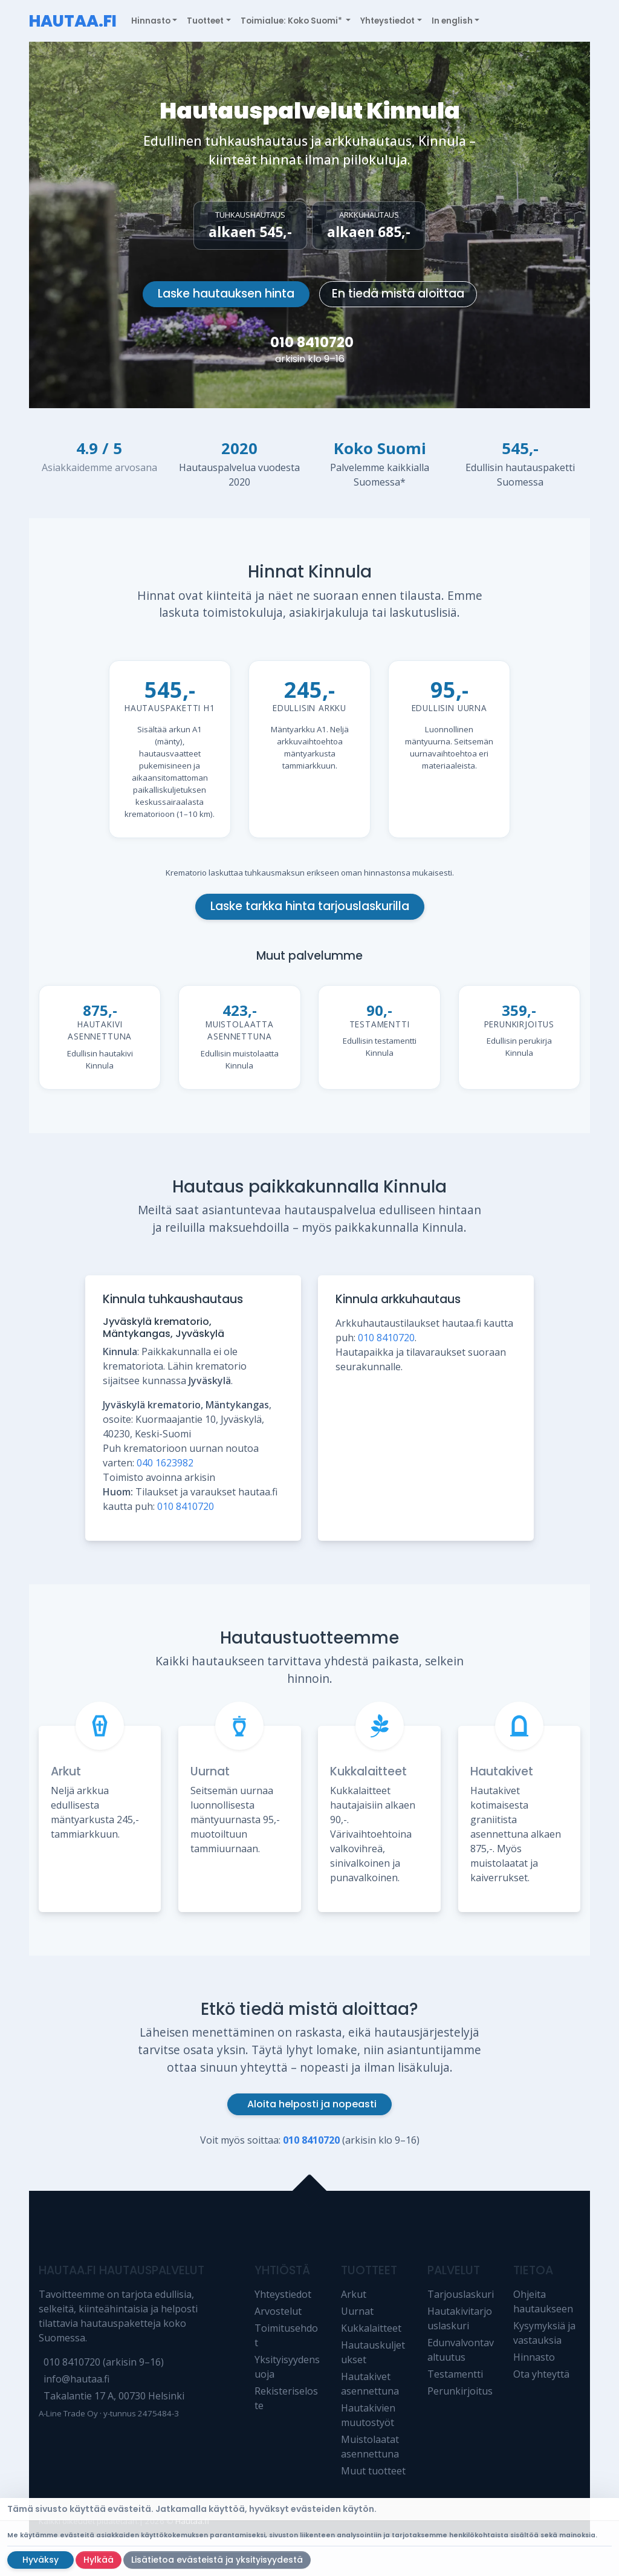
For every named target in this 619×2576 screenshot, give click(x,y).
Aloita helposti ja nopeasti (312, 2104)
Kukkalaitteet (368, 1771)
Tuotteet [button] (205, 21)
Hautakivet (501, 1771)
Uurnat (210, 1771)
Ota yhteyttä (541, 2374)
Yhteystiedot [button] (387, 21)
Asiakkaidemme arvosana (99, 467)
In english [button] (452, 21)
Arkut (66, 1771)
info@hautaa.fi (76, 2379)
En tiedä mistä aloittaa (398, 293)
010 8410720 (312, 342)
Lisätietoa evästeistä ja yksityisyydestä (217, 2560)
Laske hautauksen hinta (226, 293)
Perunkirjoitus (460, 2391)
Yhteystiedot (282, 2294)
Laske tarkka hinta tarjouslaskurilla (309, 906)
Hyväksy (40, 2560)
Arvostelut (278, 2311)
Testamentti (455, 2374)
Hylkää (98, 2560)
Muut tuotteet (373, 2470)
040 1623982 (165, 1462)
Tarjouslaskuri (460, 2294)
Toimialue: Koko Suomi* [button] (292, 21)
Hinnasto (534, 2357)
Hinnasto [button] (150, 21)
